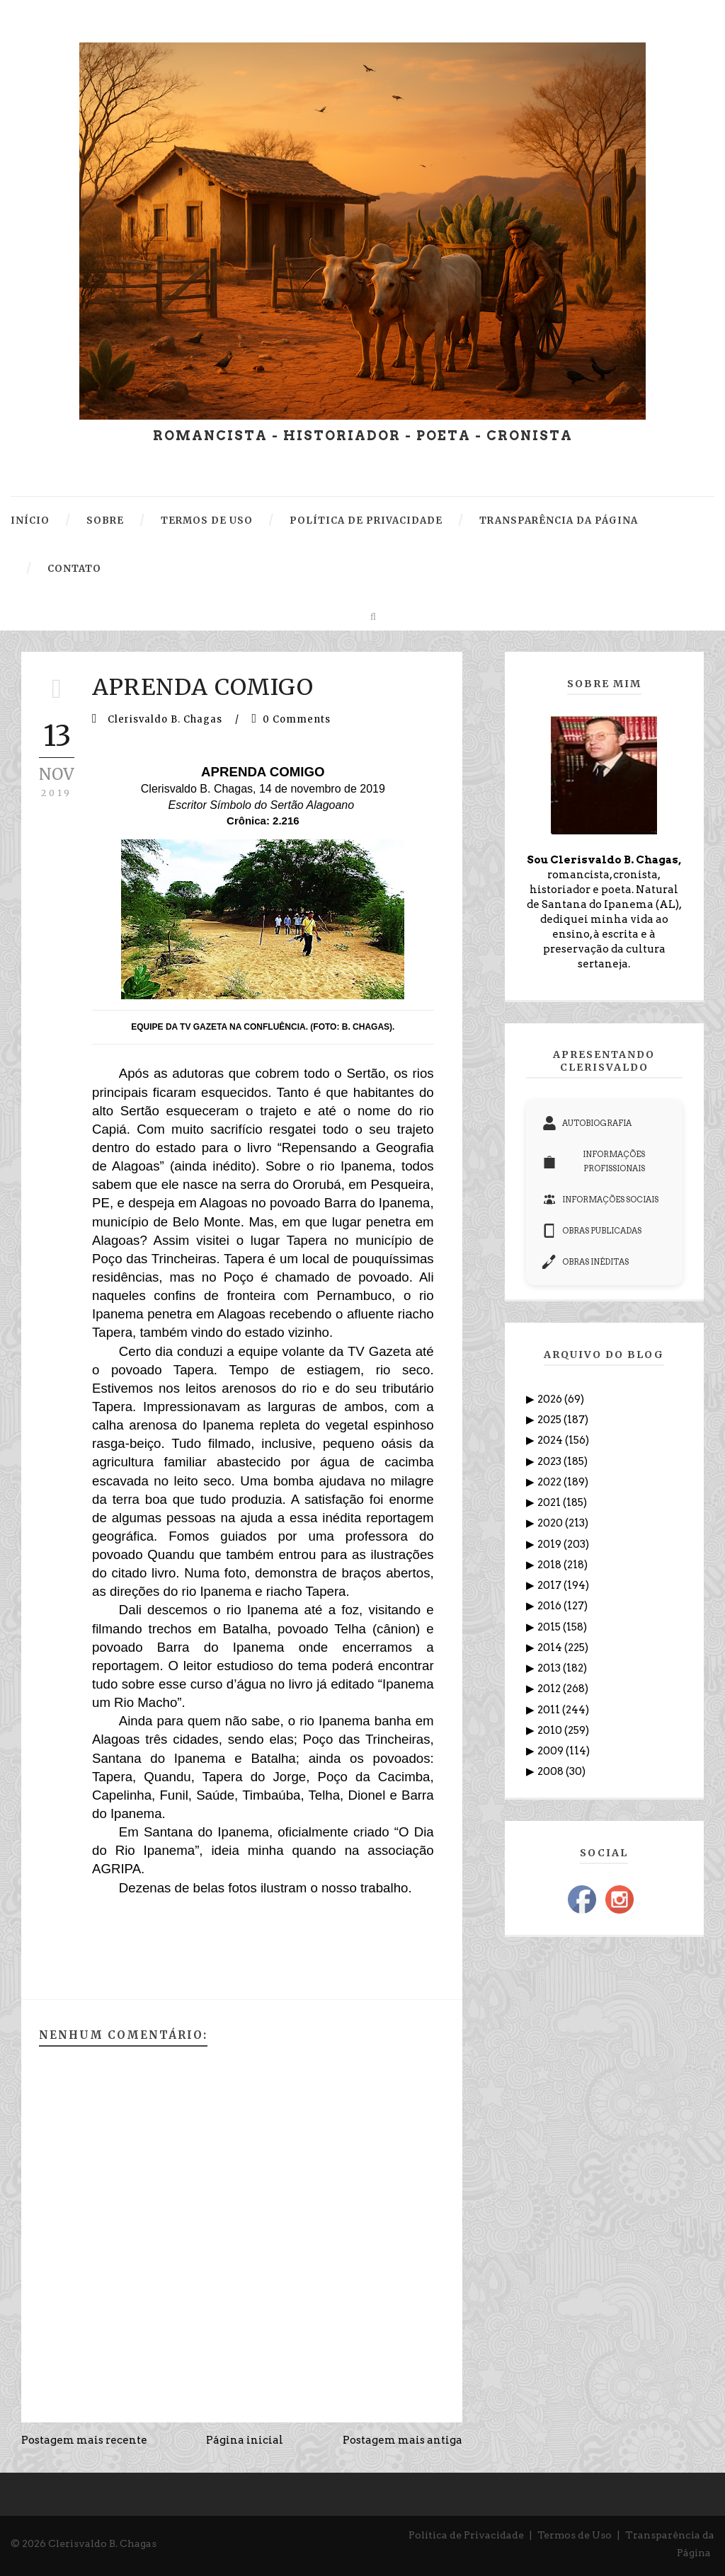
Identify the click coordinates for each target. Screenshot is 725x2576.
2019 (550, 1544)
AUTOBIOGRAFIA (587, 1123)
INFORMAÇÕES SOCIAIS (600, 1199)
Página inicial (244, 2440)
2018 (550, 1564)
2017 (550, 1585)
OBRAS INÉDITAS (585, 1262)
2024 (551, 1440)
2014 (550, 1647)
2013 (550, 1668)
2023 (550, 1461)
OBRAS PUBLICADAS (591, 1231)
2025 (550, 1419)
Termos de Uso (574, 2535)
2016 (550, 1605)
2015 (550, 1627)
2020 (551, 1523)
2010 (550, 1730)
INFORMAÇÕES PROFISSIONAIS (594, 1161)
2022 (550, 1482)
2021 (550, 1502)
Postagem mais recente (84, 2440)
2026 (550, 1399)
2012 (550, 1688)
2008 (551, 1771)
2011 (549, 1709)
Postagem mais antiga (402, 2440)
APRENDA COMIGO (203, 687)
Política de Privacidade (466, 2535)
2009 (551, 1750)
